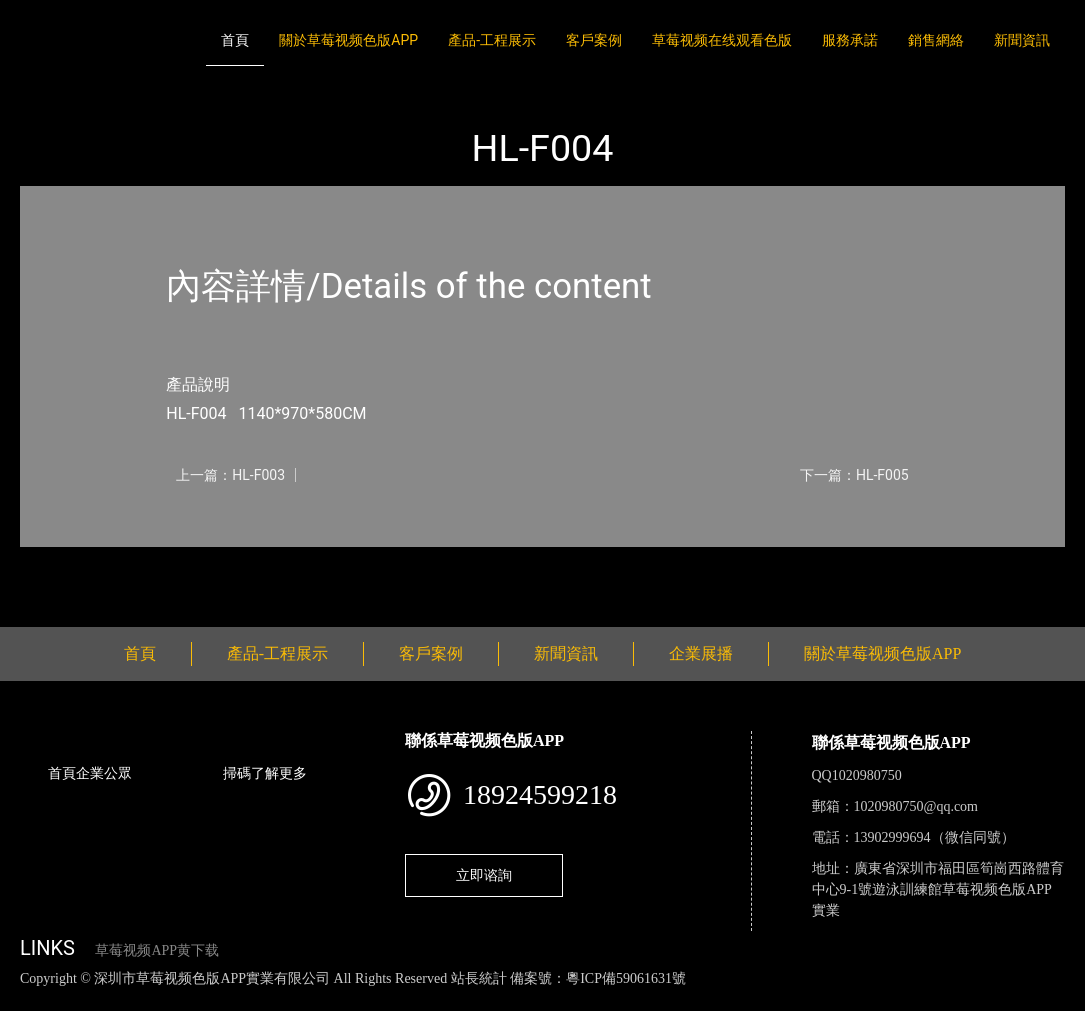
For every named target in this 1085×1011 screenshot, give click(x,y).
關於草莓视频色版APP (348, 40)
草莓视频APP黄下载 (157, 950)
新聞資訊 (1022, 40)
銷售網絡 (936, 40)
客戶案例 (594, 40)
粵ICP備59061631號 (626, 978)
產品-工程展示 (492, 40)
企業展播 (701, 653)
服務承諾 (850, 40)
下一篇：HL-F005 (854, 475)
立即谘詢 (484, 875)
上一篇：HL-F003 (230, 475)
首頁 (235, 40)
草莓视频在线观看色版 (722, 40)
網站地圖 (30, 999)
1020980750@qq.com (916, 806)
